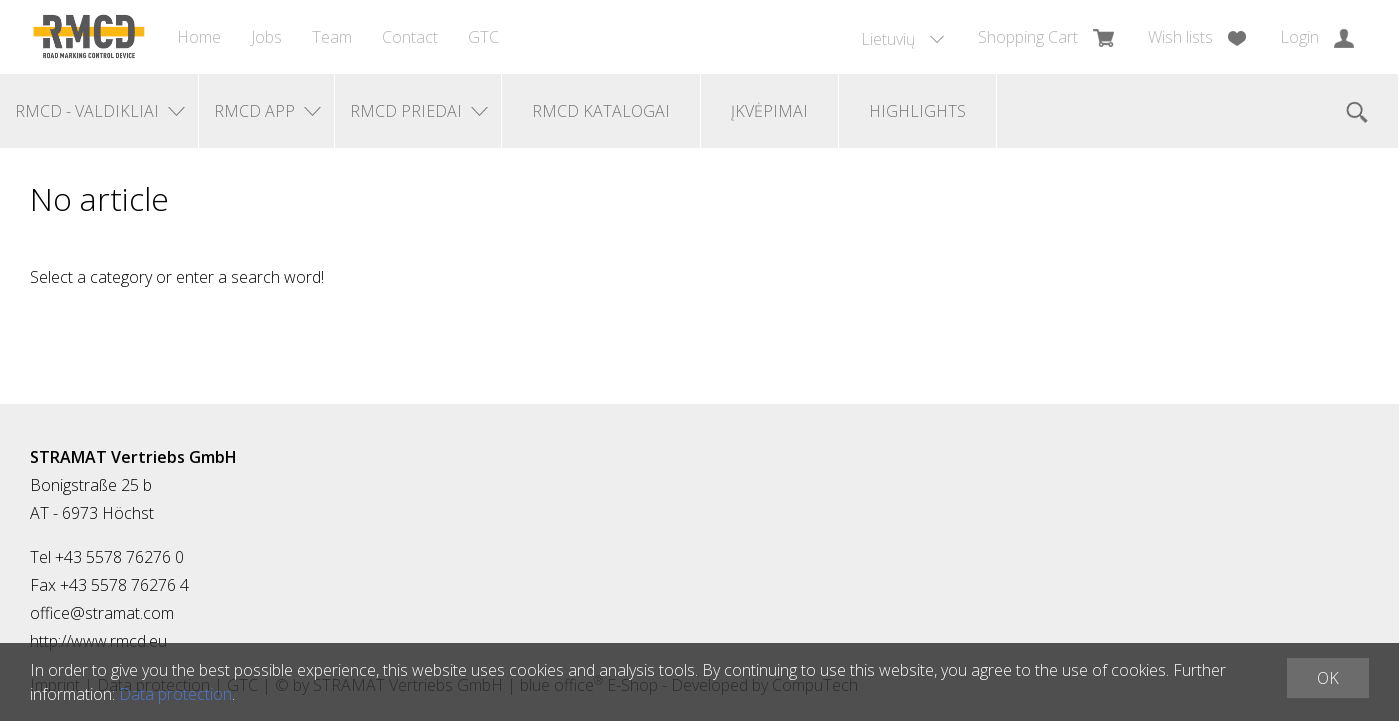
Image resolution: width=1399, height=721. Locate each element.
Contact (410, 37)
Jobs (266, 37)
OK (1328, 678)
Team (332, 37)
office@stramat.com (102, 613)
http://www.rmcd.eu (98, 641)
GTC (483, 37)
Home (199, 37)
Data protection (175, 694)
